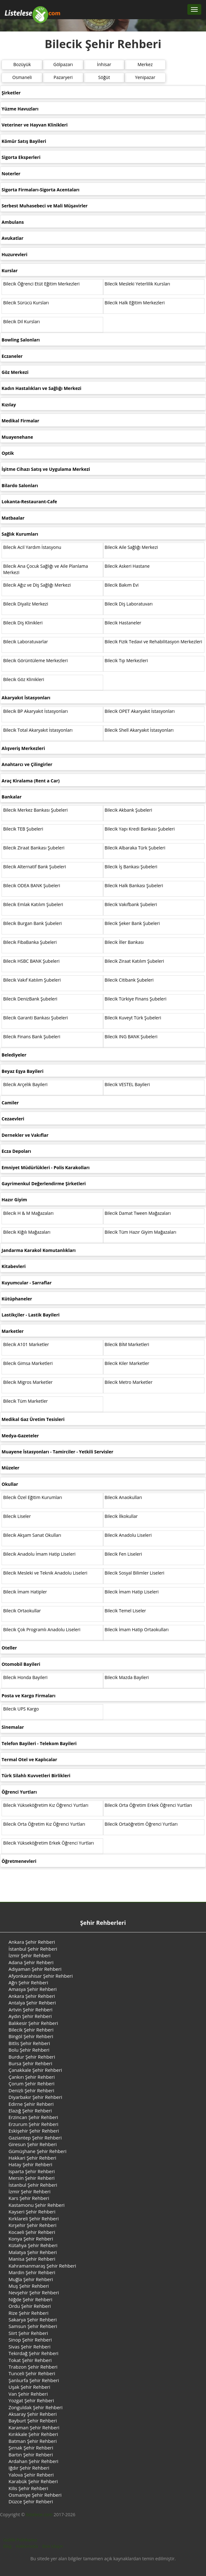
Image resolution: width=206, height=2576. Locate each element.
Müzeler (10, 1468)
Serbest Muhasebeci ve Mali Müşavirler (45, 206)
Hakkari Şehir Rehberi (32, 2158)
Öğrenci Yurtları (19, 1792)
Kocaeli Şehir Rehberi (32, 2232)
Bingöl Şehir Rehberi (31, 2036)
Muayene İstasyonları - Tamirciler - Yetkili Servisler (57, 1452)
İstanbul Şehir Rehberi (33, 1949)
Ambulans (13, 222)
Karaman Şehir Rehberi (34, 2427)
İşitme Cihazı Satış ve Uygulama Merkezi (46, 469)
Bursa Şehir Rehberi (30, 2063)
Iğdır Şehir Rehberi (29, 2468)
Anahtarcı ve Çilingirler (27, 764)
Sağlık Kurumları (20, 534)
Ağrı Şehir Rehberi (28, 1982)
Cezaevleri (13, 1119)
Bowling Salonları (21, 340)
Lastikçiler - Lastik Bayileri (31, 1315)
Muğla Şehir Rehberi (31, 2279)
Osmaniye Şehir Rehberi (35, 2495)
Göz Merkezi (15, 372)
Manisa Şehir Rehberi (32, 2259)
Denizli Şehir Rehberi (31, 2090)
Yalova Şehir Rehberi (31, 2475)
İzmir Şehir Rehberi (29, 1955)
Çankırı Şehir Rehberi (32, 2077)
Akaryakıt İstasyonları (26, 698)
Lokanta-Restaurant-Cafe (29, 501)
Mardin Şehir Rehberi (32, 2272)
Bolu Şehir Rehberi (29, 2050)
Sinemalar (13, 1727)
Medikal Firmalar (20, 421)
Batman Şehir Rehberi (33, 2441)
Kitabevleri (14, 1266)
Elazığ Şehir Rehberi (30, 2110)
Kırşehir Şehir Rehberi (32, 2225)
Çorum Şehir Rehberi (32, 2083)
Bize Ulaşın (52, 2546)
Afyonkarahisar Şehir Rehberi (41, 1976)
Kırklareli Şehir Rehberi (34, 2218)
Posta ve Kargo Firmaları (29, 1696)
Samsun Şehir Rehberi (33, 2326)
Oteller (9, 1648)
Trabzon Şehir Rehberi (33, 2367)
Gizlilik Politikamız (20, 2540)
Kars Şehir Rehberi (29, 2198)
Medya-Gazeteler (20, 1436)
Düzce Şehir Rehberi (31, 2501)
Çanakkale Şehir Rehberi (35, 2070)
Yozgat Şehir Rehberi (31, 2400)
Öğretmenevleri (19, 1861)
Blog (7, 2546)
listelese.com (39, 2514)
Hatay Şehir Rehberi (30, 2164)
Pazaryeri (63, 77)
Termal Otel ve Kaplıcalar (29, 1759)
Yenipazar (145, 77)
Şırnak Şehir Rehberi (31, 2447)
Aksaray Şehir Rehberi (33, 2414)
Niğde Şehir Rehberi (30, 2299)
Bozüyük (22, 64)
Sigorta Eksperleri (21, 157)
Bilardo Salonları (20, 485)
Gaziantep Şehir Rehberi (35, 2137)
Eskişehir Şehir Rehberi (34, 2131)
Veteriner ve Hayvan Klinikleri (35, 125)
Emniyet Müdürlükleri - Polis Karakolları (46, 1167)
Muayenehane (17, 437)
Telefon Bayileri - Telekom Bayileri (39, 1743)
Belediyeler (14, 1055)
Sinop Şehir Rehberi (30, 2339)
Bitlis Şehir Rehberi (29, 2043)
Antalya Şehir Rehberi (32, 2002)
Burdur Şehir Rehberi (32, 2057)
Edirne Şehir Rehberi (31, 2104)
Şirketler (11, 93)
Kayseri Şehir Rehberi (32, 2211)
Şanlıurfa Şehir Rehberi (34, 2380)
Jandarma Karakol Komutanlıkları (39, 1250)
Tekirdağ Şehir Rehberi (33, 2353)
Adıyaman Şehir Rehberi (35, 1969)
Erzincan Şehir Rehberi (33, 2117)
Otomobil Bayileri (21, 1664)
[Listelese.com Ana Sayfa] (32, 9)
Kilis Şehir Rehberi (28, 2488)
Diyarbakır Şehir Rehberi (35, 2097)
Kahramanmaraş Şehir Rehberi (42, 2266)
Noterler (11, 174)
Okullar (10, 1484)
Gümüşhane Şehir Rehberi (37, 2151)
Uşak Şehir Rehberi (29, 2387)
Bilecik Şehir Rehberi (31, 2029)
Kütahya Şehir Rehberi (33, 2245)
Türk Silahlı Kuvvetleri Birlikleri (36, 1775)
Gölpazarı (63, 64)
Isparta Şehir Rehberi (32, 2171)
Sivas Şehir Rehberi (29, 2346)
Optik (8, 453)
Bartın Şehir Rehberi (31, 2454)
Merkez (145, 64)
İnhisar (104, 64)
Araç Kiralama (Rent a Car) (31, 781)
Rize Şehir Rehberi (28, 2313)
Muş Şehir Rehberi (29, 2286)
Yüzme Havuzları (20, 109)
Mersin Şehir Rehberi (32, 2178)
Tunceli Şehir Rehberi (32, 2373)
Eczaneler (12, 356)
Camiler (10, 1103)
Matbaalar (13, 518)
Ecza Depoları (16, 1151)
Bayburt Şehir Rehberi (33, 2420)
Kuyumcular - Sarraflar (27, 1283)
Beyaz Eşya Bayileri (23, 1071)
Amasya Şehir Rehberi (33, 1989)
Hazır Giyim (14, 1200)
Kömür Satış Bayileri (24, 141)
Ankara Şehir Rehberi (32, 1942)
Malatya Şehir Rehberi (33, 2252)
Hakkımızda (27, 2546)
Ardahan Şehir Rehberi (33, 2461)
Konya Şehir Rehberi (31, 2238)
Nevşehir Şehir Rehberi (34, 2292)
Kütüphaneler (17, 1299)
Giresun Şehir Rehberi (33, 2144)
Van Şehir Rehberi (28, 2394)
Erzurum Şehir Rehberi (33, 2124)
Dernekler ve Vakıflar (25, 1135)
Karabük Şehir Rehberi (33, 2481)
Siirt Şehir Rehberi (28, 2333)
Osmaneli (22, 77)
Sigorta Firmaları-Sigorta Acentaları (40, 190)
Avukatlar (12, 238)
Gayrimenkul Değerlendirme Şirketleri (44, 1184)
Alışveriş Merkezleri (23, 748)
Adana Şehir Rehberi (31, 1962)
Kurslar (10, 270)
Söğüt (104, 77)
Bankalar (11, 797)
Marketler (13, 1331)
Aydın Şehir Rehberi (30, 2016)
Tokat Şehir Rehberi (30, 2360)
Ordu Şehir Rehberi (30, 2306)
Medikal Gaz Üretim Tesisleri (33, 1419)
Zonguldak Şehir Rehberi (35, 2407)
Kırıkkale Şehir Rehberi (33, 2434)
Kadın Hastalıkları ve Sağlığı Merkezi (41, 388)
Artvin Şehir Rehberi (30, 2009)
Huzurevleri (14, 254)
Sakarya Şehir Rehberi (33, 2319)
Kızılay (9, 405)
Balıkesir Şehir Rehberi (33, 2023)
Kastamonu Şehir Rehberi (37, 2205)
